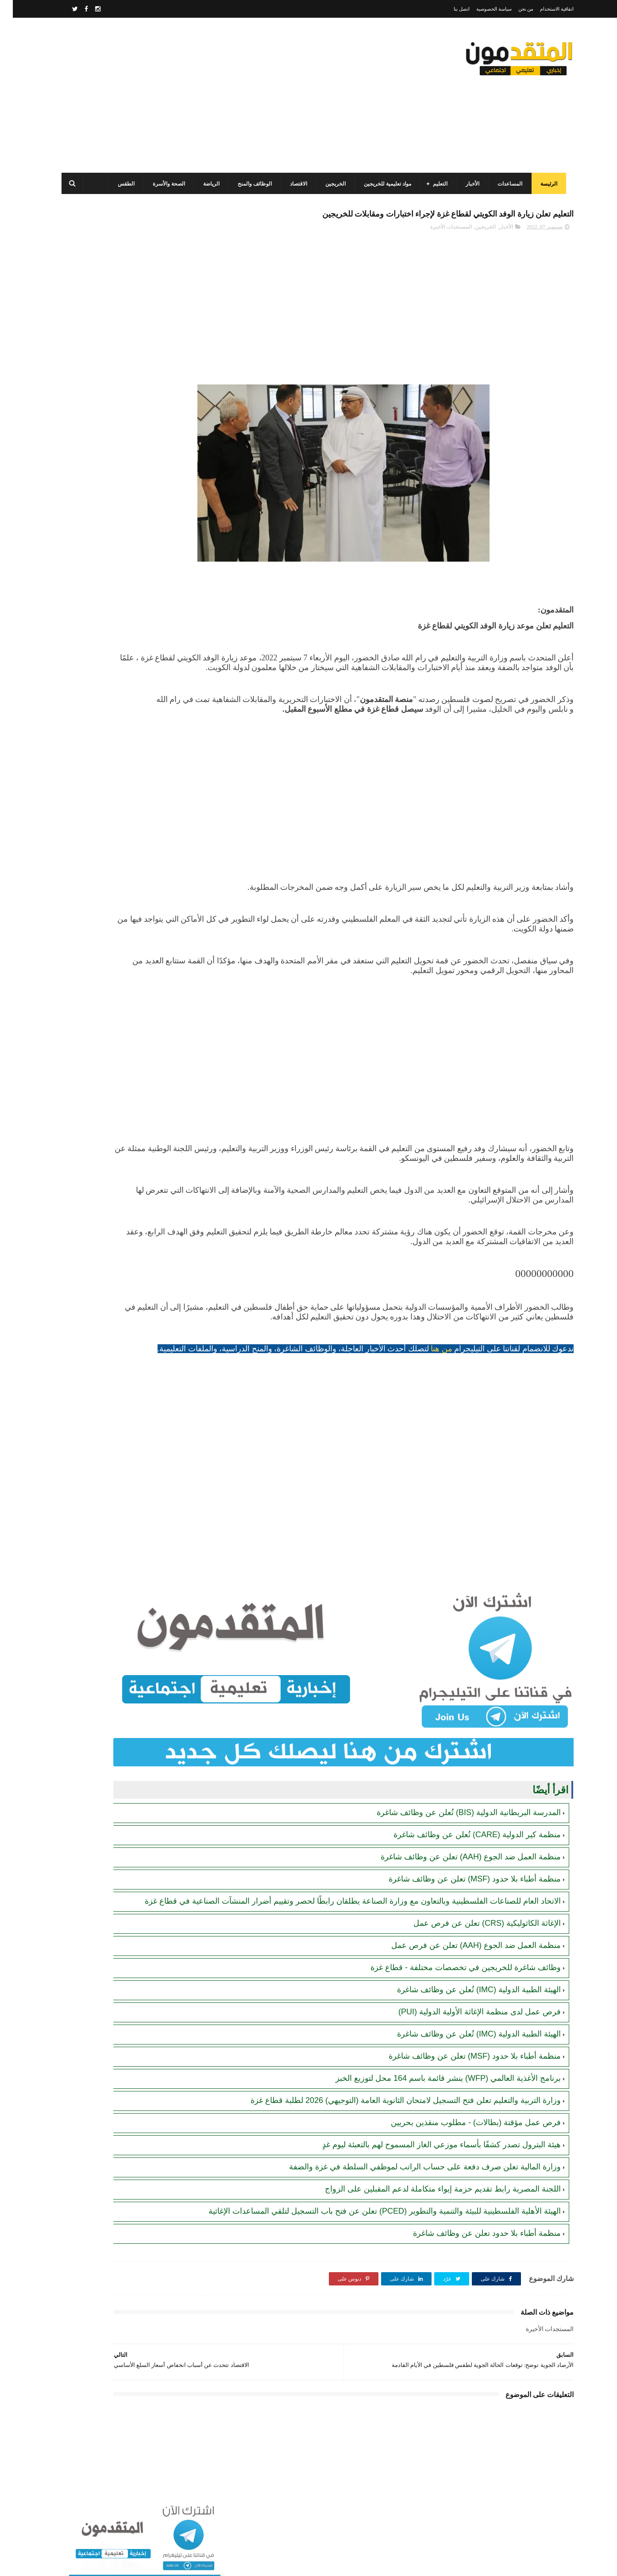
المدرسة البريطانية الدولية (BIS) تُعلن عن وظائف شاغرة (456, 1820)
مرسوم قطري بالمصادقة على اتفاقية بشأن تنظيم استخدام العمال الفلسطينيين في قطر (109, 422)
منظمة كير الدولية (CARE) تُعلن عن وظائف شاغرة (464, 1842)
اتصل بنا (449, 9)
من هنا (429, 1397)
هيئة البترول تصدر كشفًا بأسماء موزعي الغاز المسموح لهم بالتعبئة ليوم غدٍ (428, 2162)
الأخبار (467, 184)
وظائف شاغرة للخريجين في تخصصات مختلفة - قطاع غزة (453, 1985)
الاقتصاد (293, 184)
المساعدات (504, 184)
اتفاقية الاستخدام (544, 9)
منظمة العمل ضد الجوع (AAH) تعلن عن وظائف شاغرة (458, 1864)
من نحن (513, 9)
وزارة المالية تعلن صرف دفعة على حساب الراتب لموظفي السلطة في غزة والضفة (412, 2184)
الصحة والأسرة (163, 184)
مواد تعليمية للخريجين (382, 184)
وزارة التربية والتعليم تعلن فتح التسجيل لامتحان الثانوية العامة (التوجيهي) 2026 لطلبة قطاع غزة (393, 2118)
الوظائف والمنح (249, 184)
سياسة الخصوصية (481, 9)
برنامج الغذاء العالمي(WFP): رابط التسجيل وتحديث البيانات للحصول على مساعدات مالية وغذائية (112, 341)
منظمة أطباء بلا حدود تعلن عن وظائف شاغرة (474, 2262)
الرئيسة (543, 184)
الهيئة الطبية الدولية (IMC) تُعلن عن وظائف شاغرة (466, 2007)
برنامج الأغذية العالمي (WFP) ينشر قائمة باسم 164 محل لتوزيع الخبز (435, 2096)
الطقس (120, 184)
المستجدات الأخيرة (438, 247)
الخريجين (330, 184)
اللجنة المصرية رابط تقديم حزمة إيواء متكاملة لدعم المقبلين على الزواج (430, 2207)
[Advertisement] (217, 95)
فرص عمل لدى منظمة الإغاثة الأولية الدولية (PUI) (467, 2029)
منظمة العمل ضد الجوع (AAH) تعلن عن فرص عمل (463, 1963)
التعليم (435, 184)
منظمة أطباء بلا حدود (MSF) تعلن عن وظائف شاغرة (462, 1886)
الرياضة (206, 184)
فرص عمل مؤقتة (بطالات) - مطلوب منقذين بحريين (463, 2140)
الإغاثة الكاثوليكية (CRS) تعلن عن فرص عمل (474, 1941)
